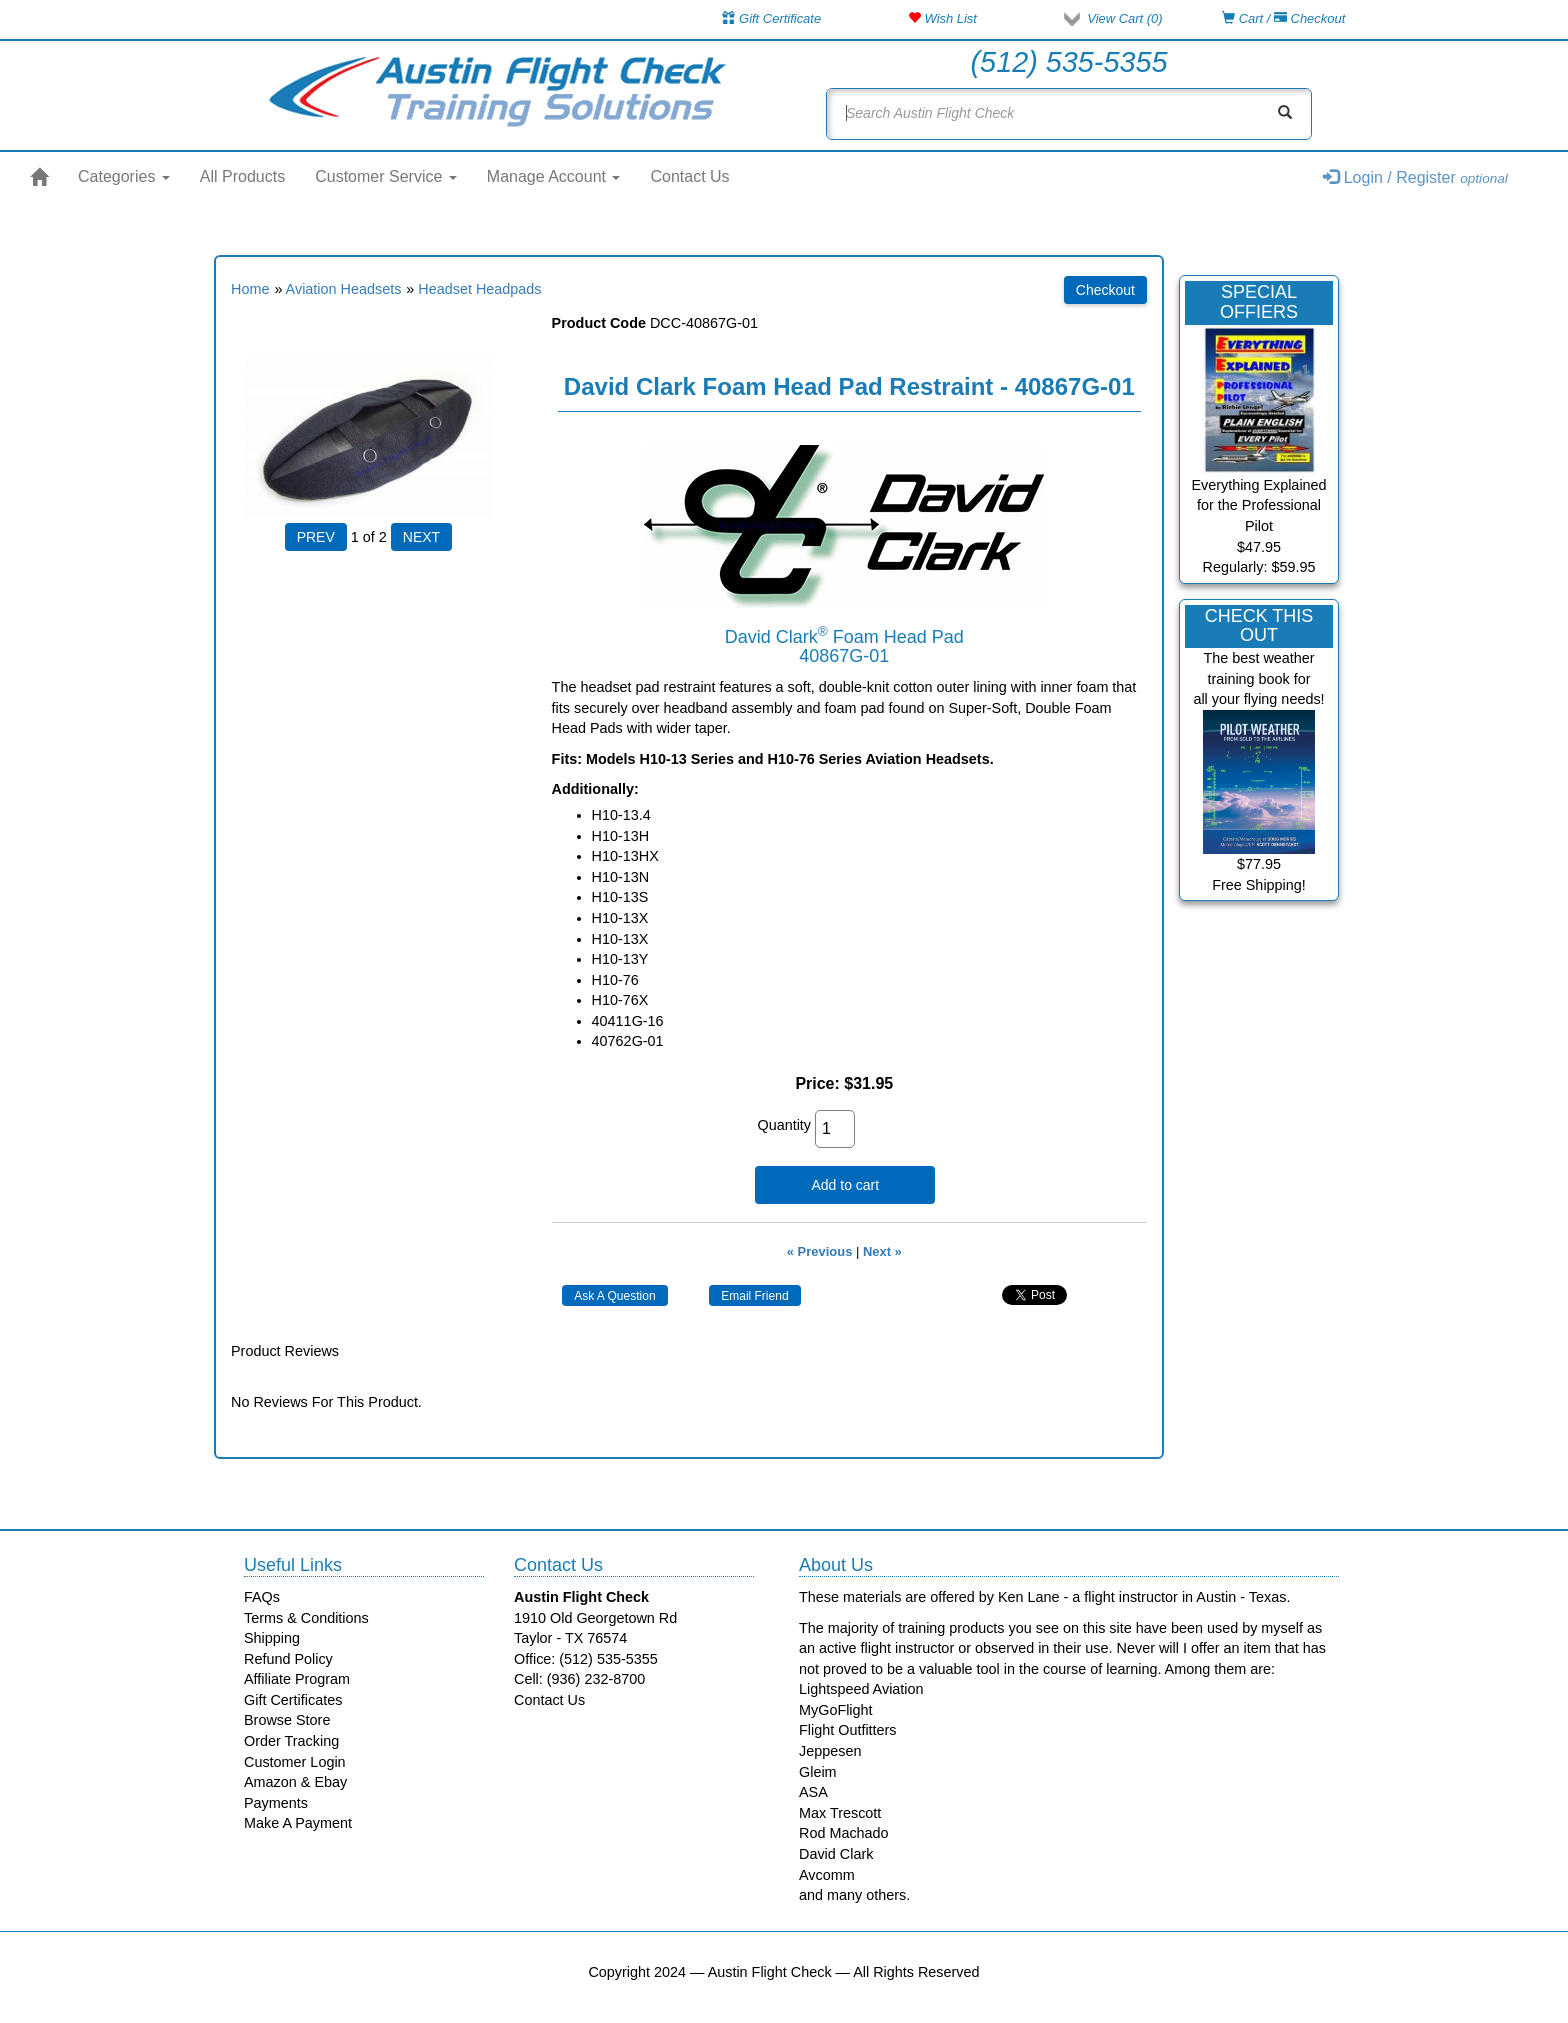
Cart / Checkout (1283, 18)
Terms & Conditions (306, 1618)
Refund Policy (288, 1659)
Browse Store (287, 1720)
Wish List (942, 18)
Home (250, 289)
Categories (124, 176)
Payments (276, 1803)
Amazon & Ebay (295, 1782)
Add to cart (845, 1185)
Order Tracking (291, 1741)
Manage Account (554, 176)
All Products (242, 176)
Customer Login (295, 1762)
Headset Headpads (479, 289)
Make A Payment (298, 1823)
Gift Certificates (293, 1700)
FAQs (262, 1597)
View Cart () (1124, 18)
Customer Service (386, 176)
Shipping (272, 1638)
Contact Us (689, 176)
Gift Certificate (771, 18)
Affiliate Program (297, 1679)
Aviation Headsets (344, 289)
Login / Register (1415, 177)
